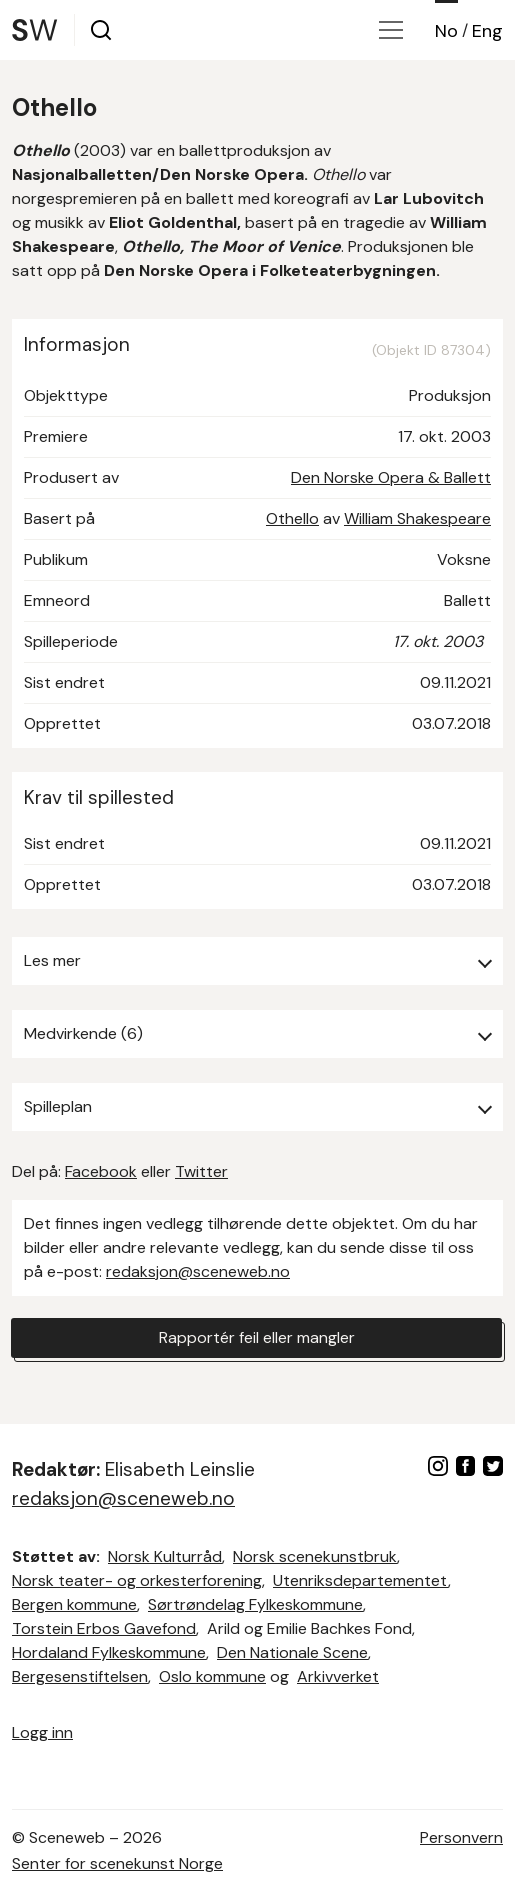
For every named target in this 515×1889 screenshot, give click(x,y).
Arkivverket (338, 1676)
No (446, 31)
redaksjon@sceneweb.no (198, 1271)
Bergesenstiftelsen (80, 1676)
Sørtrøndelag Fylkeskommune (255, 1604)
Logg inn (42, 1732)
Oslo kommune (212, 1676)
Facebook (101, 1171)
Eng (487, 31)
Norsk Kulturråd (165, 1556)
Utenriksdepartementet (360, 1580)
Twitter (201, 1171)
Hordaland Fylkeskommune (109, 1652)
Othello (292, 518)
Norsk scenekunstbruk (315, 1556)
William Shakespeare (417, 518)
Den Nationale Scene (292, 1652)
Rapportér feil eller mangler (257, 1337)
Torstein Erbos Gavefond (104, 1628)
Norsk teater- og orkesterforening (137, 1580)
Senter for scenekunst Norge (117, 1863)
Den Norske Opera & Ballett (391, 477)
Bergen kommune (74, 1604)
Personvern (461, 1837)
